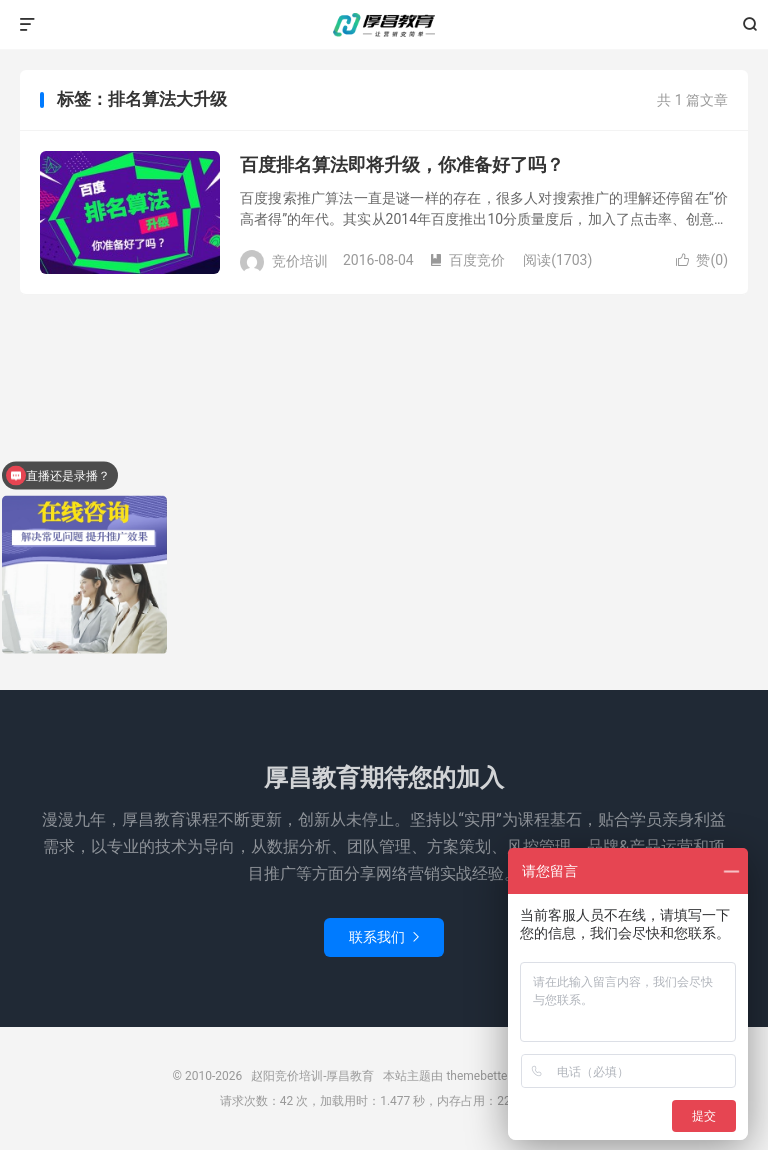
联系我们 (384, 937)
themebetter (478, 1076)
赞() (702, 260)
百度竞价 (467, 260)
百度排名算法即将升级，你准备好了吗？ (402, 164)
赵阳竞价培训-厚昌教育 (384, 25)
